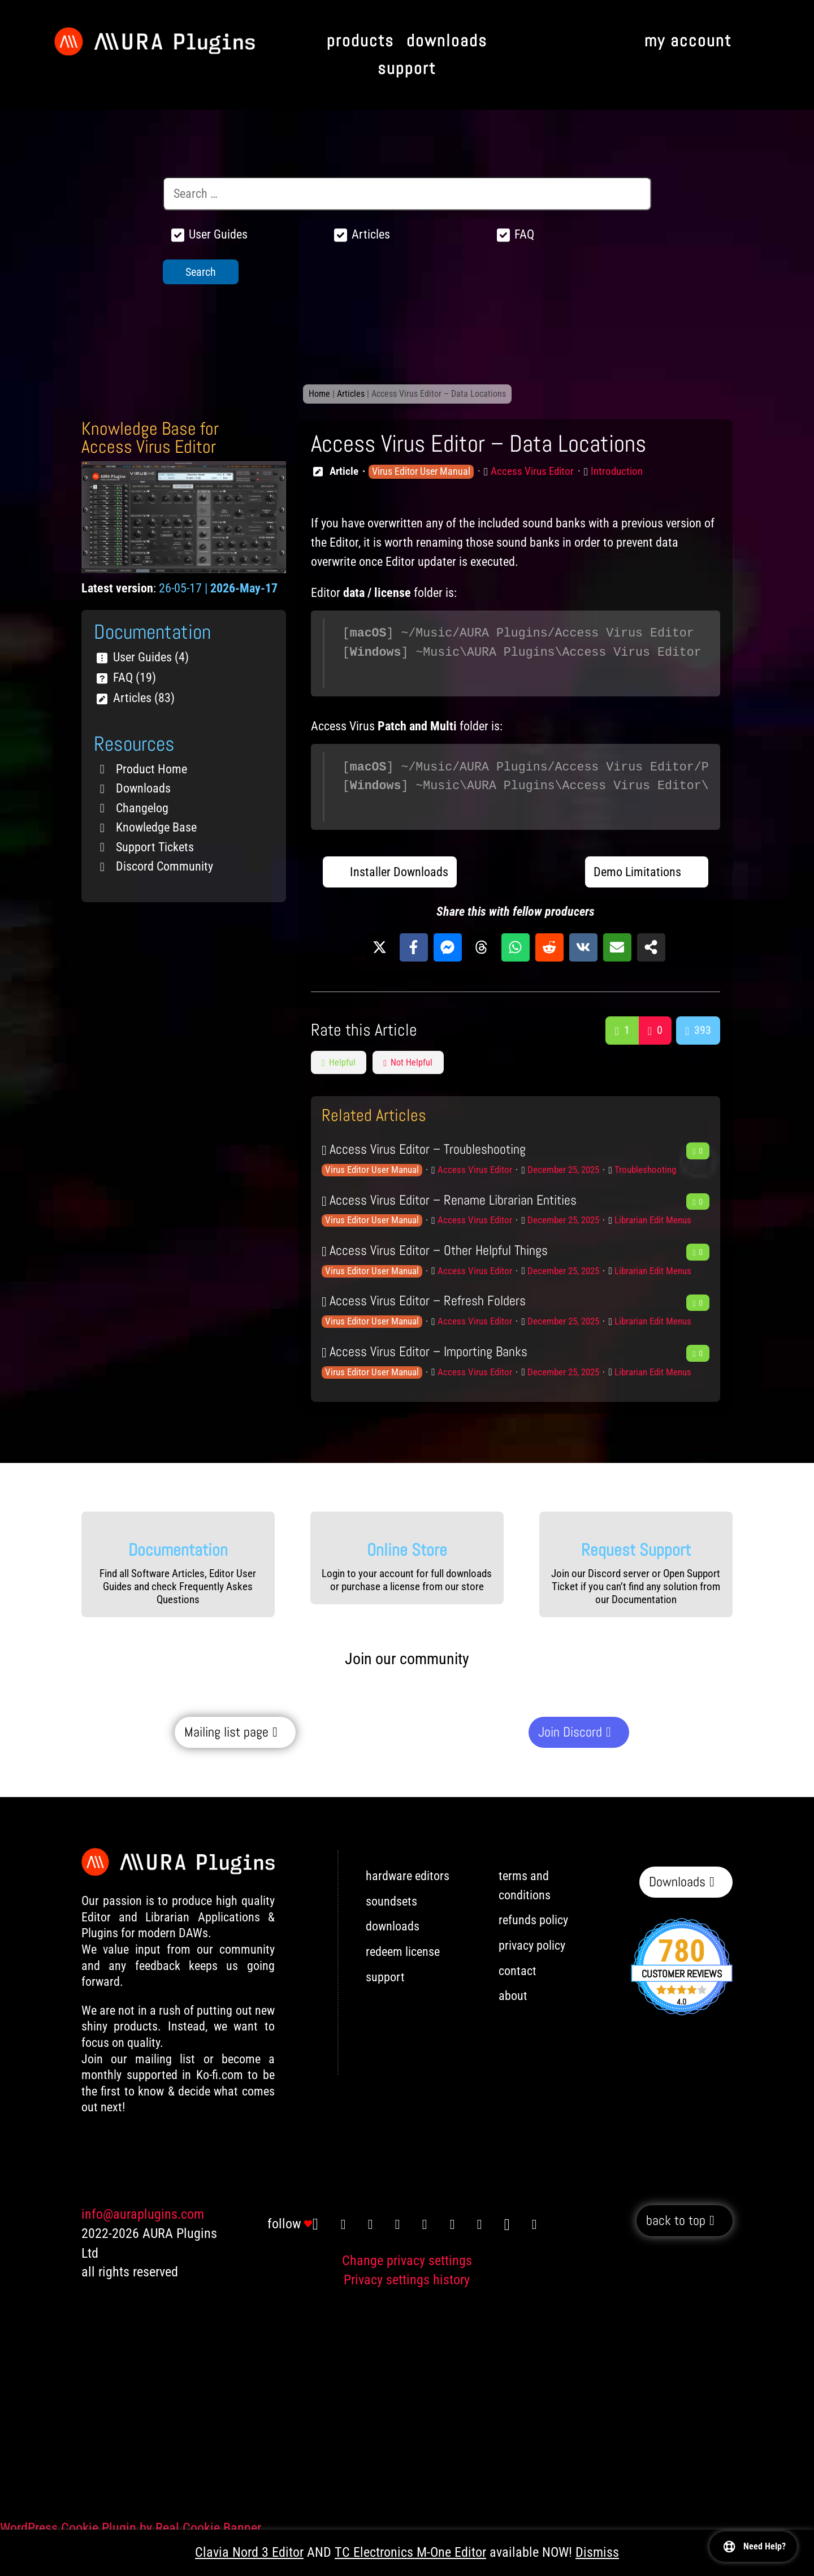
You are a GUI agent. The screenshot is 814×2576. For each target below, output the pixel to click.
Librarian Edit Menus (652, 1220)
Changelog (142, 808)
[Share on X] (380, 947)
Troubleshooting (645, 1169)
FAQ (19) (134, 677)
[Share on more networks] (651, 947)
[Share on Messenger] (448, 947)
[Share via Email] (617, 947)
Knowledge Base (156, 827)
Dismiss (597, 2552)
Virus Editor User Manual (421, 471)
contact (517, 1971)
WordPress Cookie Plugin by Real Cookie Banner (130, 2528)
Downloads (143, 788)
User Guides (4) (151, 657)
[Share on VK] (583, 947)
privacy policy (532, 1945)
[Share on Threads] (481, 947)
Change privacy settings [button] (407, 2260)
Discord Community (164, 866)
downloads (392, 1926)
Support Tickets (155, 847)
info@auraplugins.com (142, 2214)
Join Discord (570, 1732)
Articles (351, 393)
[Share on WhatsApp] (515, 947)
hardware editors (407, 1876)
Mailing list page (226, 1732)
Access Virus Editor (532, 471)
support (385, 1977)
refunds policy (533, 1920)
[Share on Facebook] (414, 947)
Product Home (151, 769)
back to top (675, 2220)
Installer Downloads (399, 872)
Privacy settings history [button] (407, 2280)
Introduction (617, 471)
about (513, 1996)
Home (319, 393)
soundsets (391, 1901)
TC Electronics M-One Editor (410, 2552)
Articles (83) (144, 698)
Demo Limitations (637, 872)
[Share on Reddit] (549, 947)
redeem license (403, 1952)
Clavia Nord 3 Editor (249, 2552)
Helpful (339, 1062)
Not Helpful (407, 1062)
